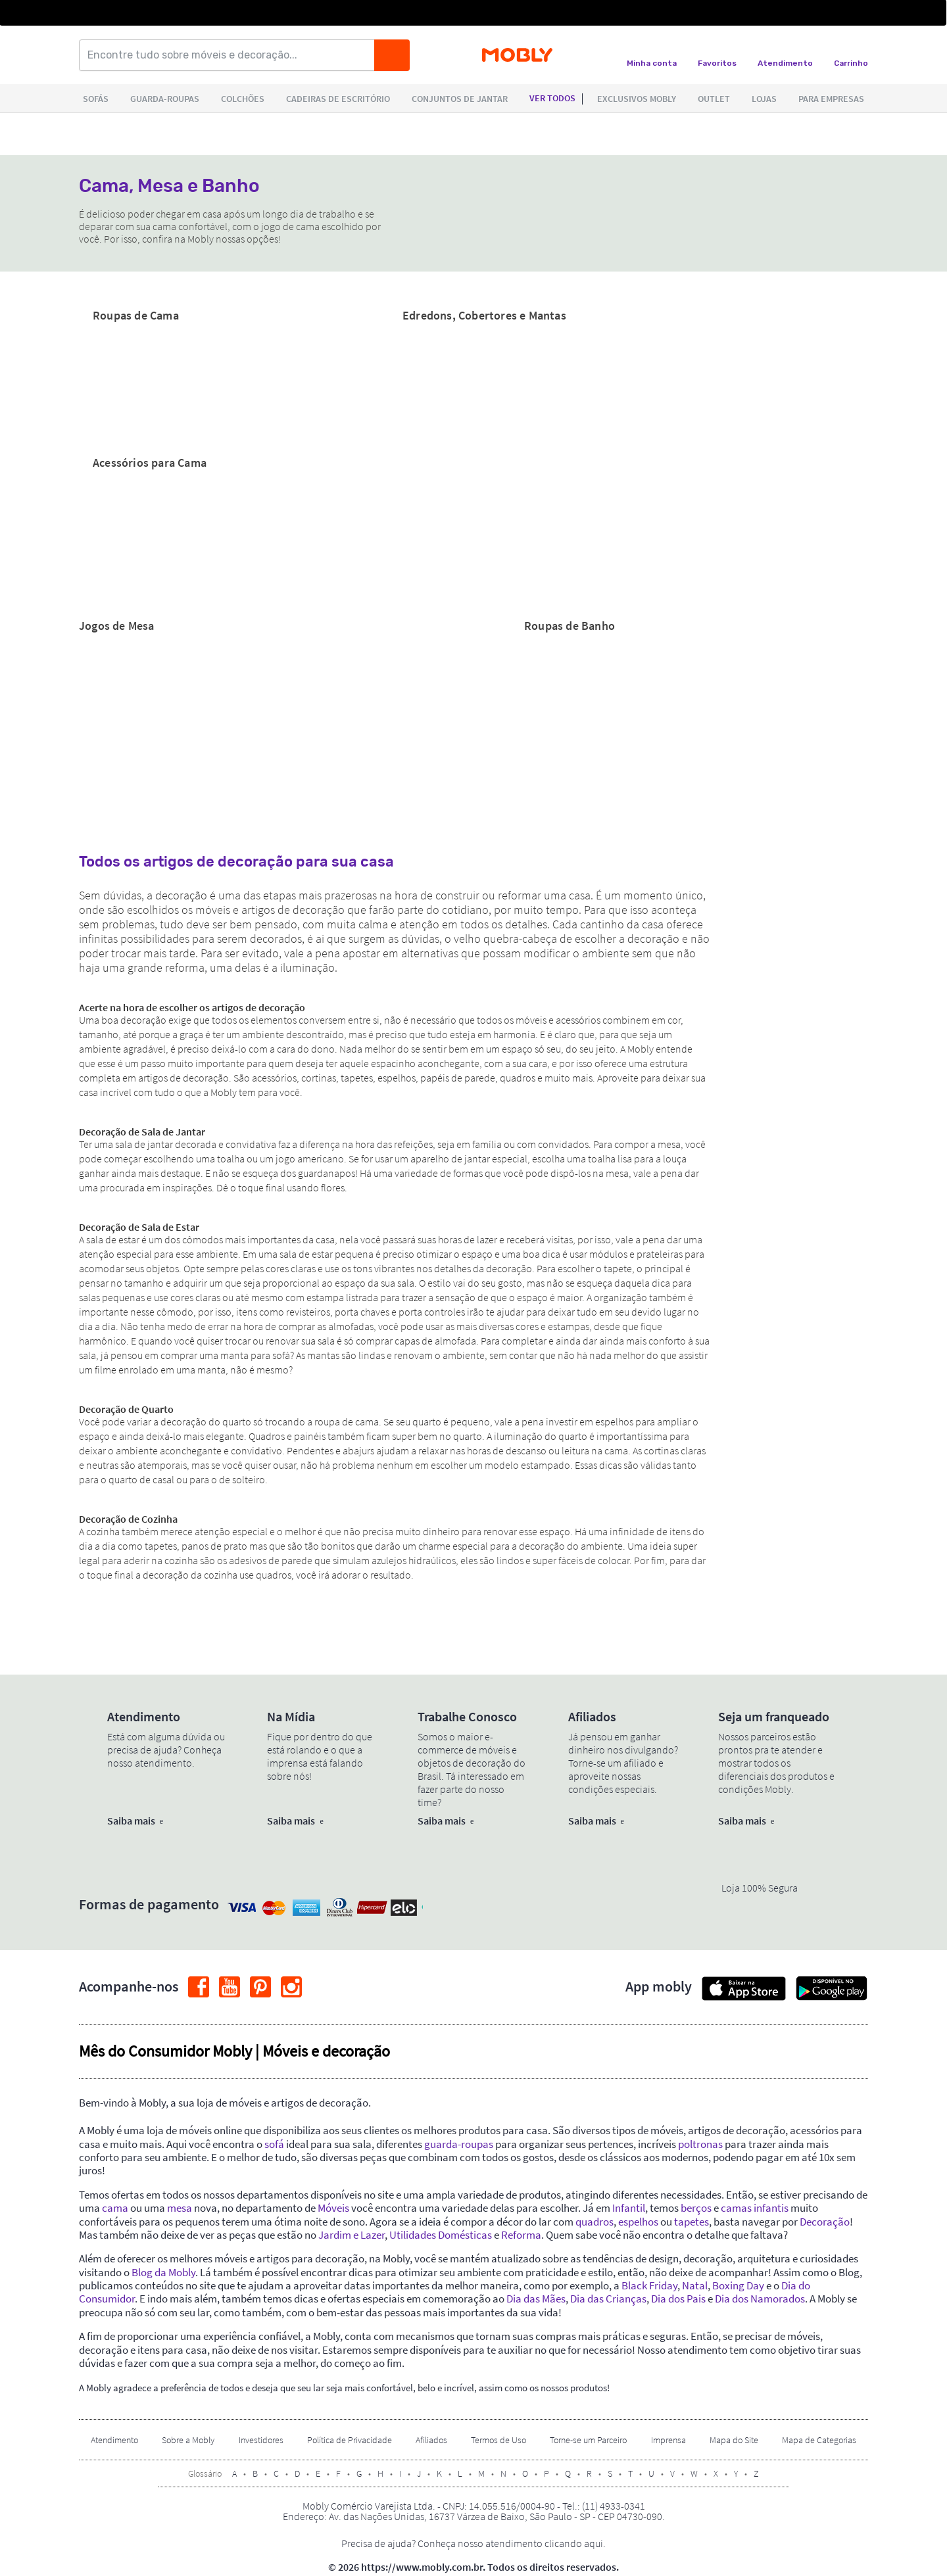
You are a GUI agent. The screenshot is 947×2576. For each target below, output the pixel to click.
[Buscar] (392, 55)
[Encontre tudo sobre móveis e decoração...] (230, 55)
